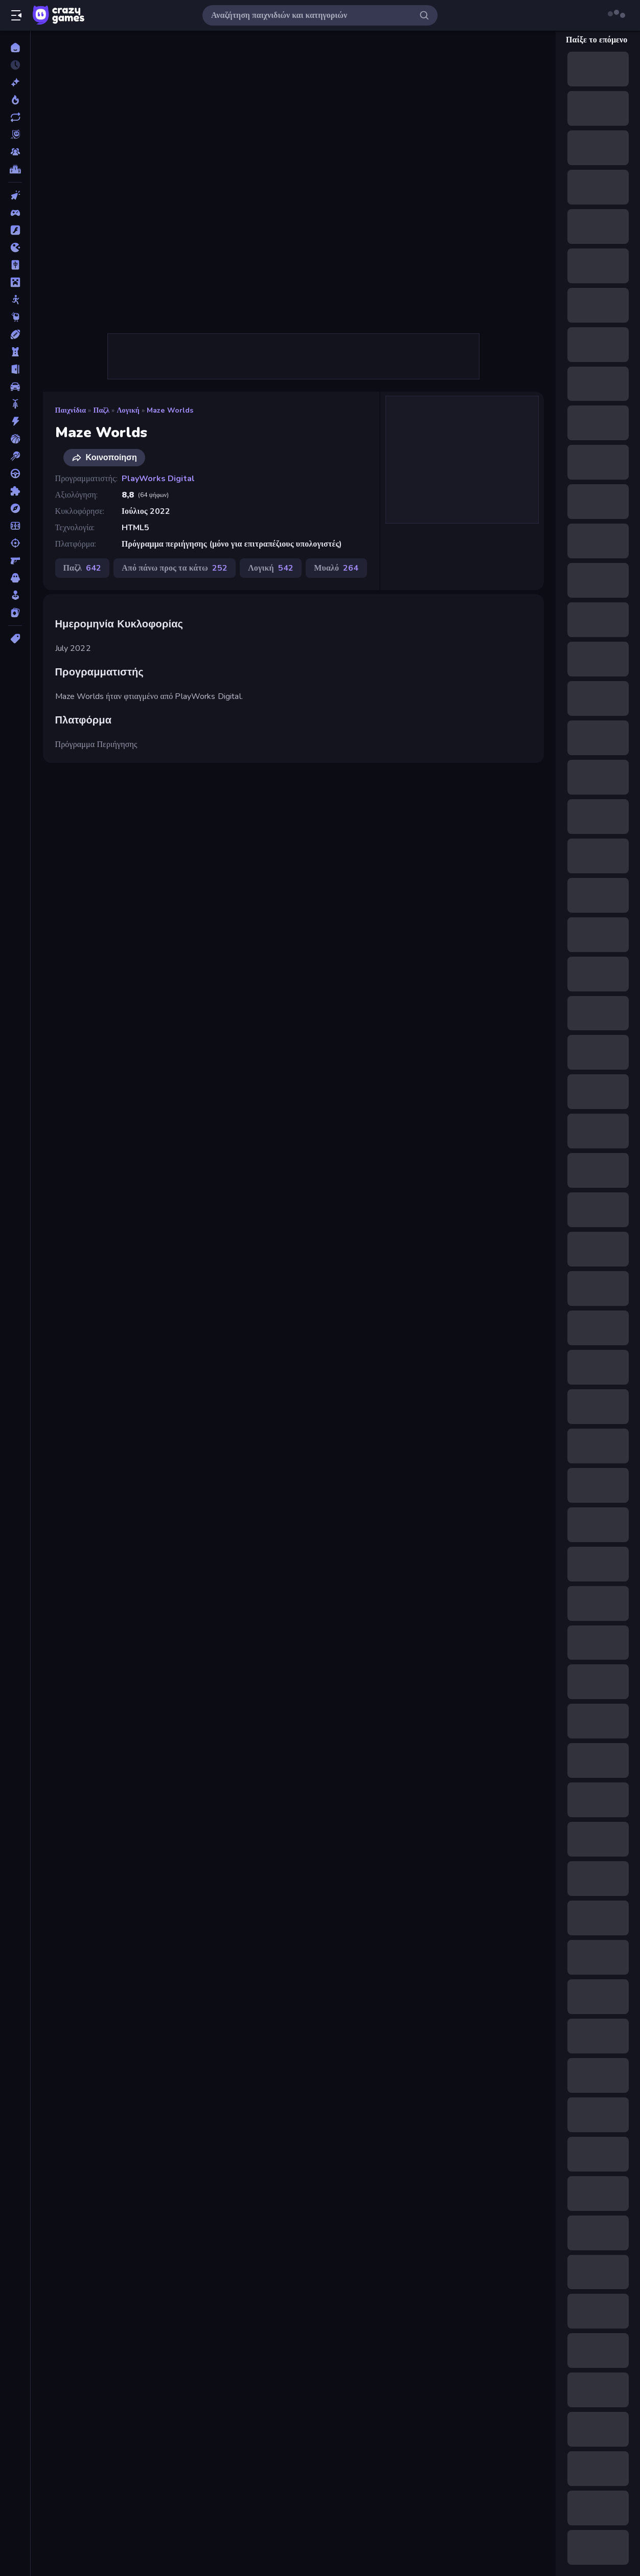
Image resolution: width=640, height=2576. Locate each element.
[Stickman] (15, 299)
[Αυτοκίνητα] (15, 386)
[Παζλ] (15, 491)
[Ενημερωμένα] (15, 117)
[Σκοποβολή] (15, 543)
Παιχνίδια (70, 410)
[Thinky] (15, 317)
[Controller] (15, 212)
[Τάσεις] (15, 99)
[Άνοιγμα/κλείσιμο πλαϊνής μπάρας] (16, 15)
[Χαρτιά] (15, 612)
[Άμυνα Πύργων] (15, 351)
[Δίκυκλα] (15, 404)
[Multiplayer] (15, 152)
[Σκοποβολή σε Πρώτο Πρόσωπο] (15, 560)
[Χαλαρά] (15, 595)
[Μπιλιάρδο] (15, 456)
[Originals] (15, 134)
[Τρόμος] (15, 577)
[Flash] (15, 230)
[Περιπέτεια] (15, 508)
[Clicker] (15, 195)
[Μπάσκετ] (15, 438)
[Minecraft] (15, 282)
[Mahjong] (15, 265)
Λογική (128, 410)
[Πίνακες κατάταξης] (15, 169)
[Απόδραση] (15, 369)
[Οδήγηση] (15, 473)
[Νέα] (15, 82)
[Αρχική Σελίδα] (15, 47)
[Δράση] (15, 421)
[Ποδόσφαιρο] (15, 525)
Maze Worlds (170, 410)
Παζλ (101, 410)
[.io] (15, 247)
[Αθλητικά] (15, 334)
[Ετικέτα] (15, 638)
